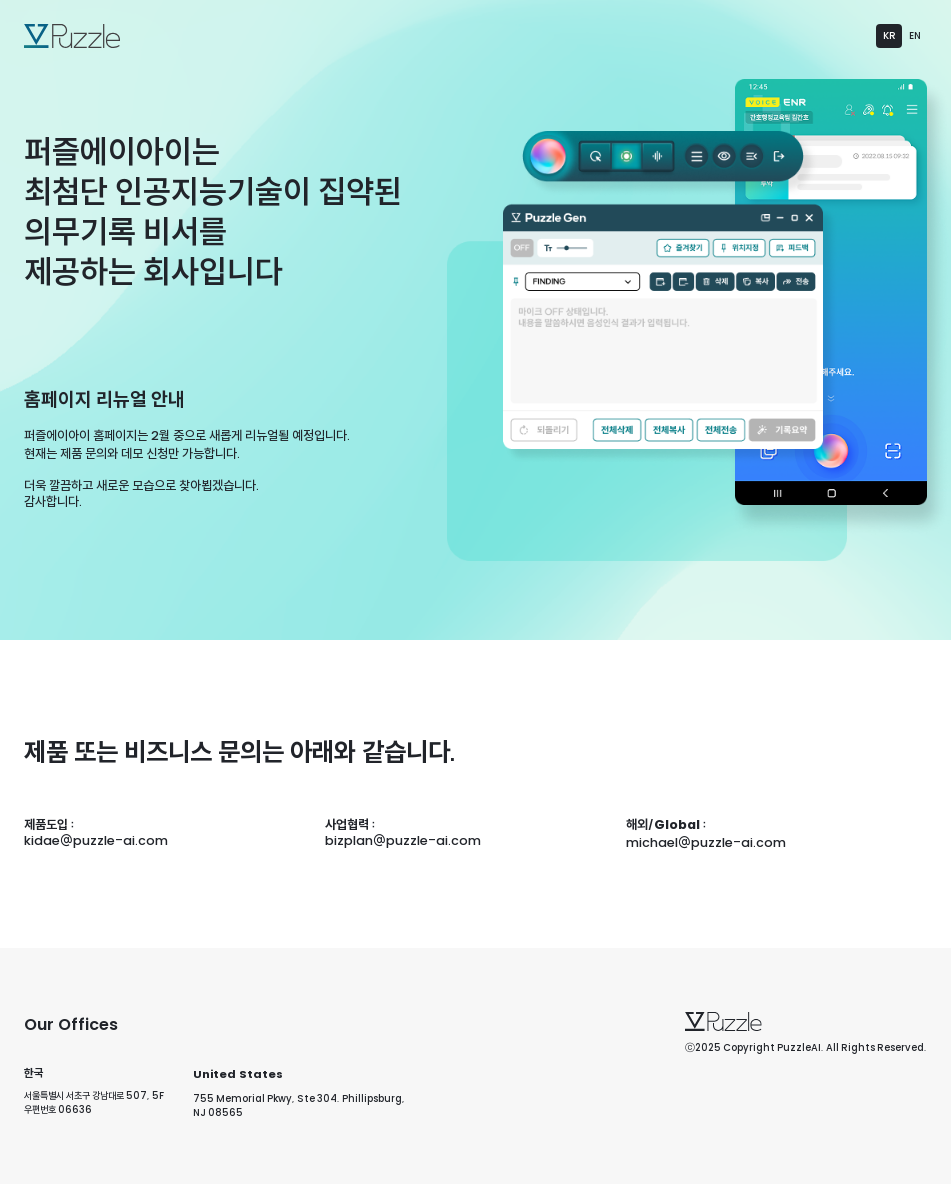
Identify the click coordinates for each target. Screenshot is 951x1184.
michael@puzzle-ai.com (706, 842)
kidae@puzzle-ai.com (96, 840)
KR (889, 35)
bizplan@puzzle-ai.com (403, 840)
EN (915, 35)
